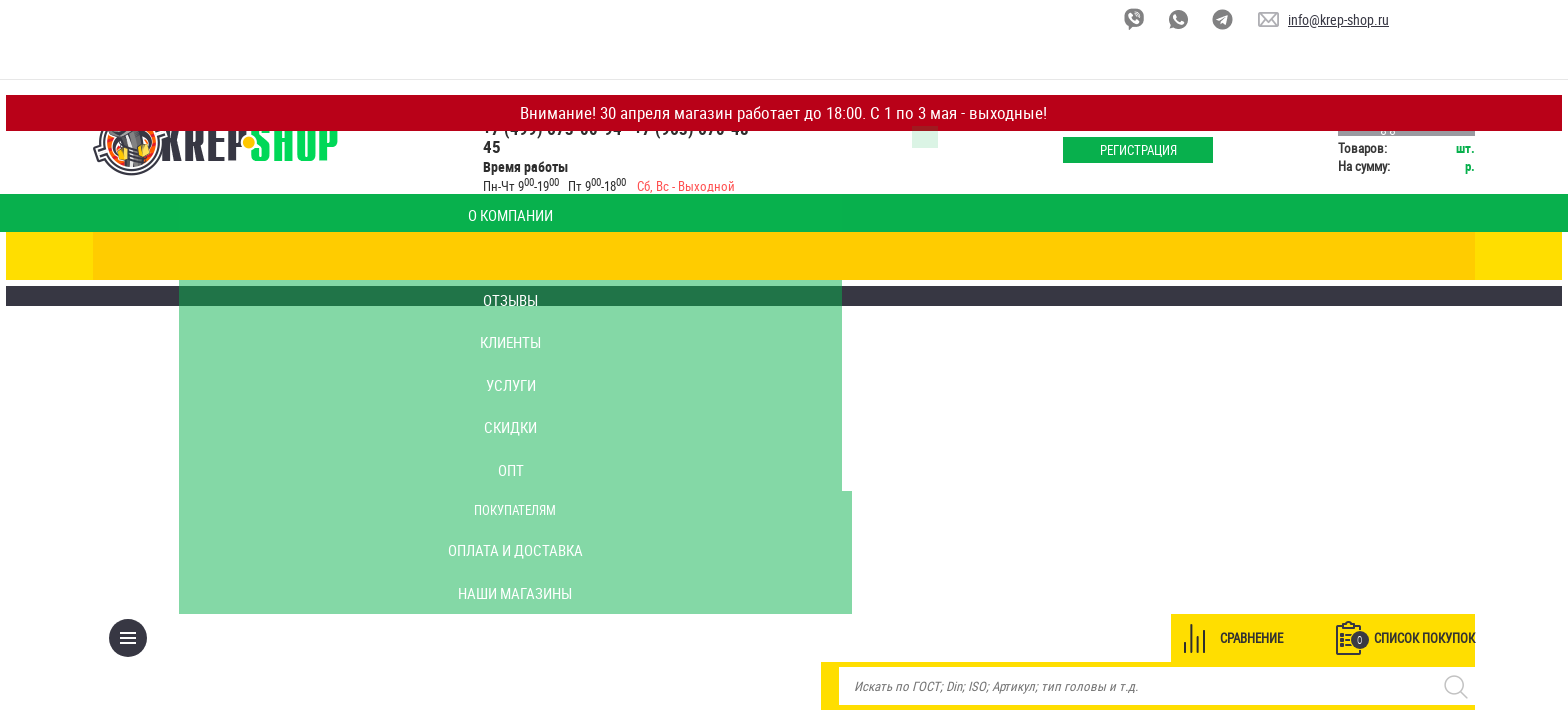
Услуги (697, 213)
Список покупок (1327, 257)
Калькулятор (352, 213)
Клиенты (582, 213)
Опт (927, 213)
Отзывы (467, 213)
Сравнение (1165, 256)
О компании (237, 213)
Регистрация (1089, 150)
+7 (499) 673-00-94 (615, 128)
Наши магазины (1319, 213)
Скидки (812, 213)
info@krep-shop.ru (1338, 19)
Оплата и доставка (1185, 213)
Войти (1089, 114)
